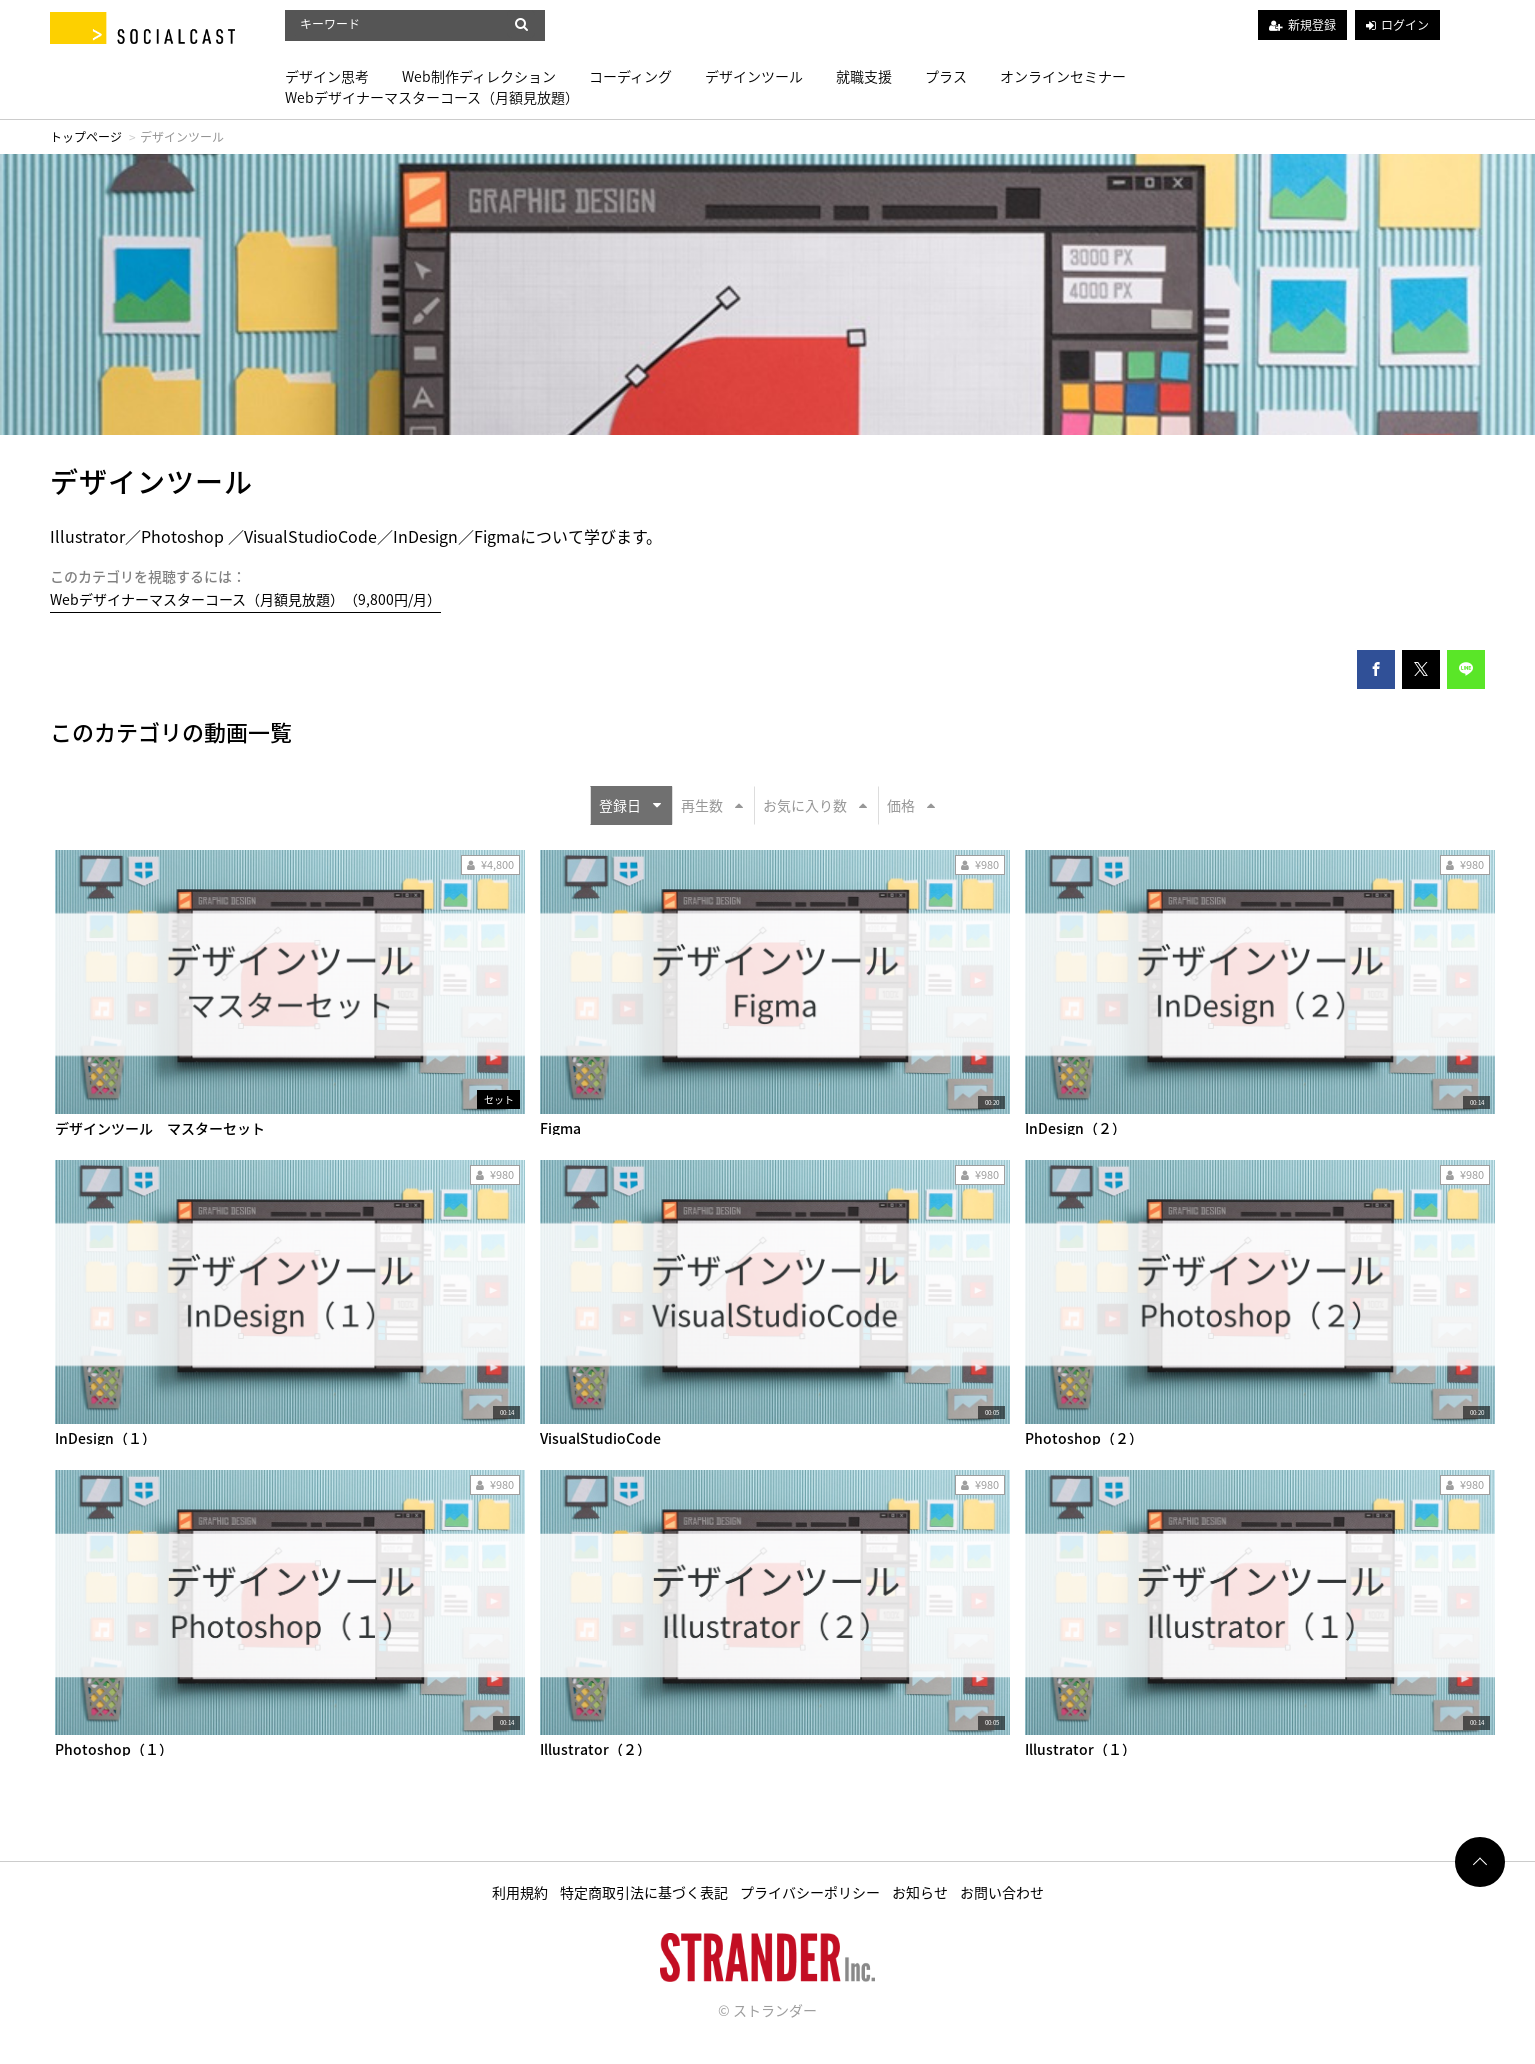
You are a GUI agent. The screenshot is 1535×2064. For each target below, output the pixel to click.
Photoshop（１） (114, 1749)
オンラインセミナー (1063, 76)
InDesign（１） (105, 1438)
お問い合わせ (1002, 1892)
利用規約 (520, 1892)
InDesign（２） (1075, 1128)
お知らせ (920, 1892)
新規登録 (1312, 25)
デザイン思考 (327, 76)
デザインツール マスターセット (160, 1128)
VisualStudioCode (600, 1438)
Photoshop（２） (1084, 1438)
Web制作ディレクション (479, 76)
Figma (560, 1128)
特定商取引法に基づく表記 (644, 1892)
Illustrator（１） (1080, 1749)
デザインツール (754, 76)
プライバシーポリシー (810, 1892)
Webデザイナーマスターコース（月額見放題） (432, 97)
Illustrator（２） (595, 1749)
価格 (911, 805)
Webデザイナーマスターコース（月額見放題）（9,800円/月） (245, 599)
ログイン (1405, 25)
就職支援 (864, 76)
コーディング (630, 76)
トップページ (86, 137)
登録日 (630, 805)
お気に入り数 (815, 805)
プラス (946, 76)
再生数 (712, 805)
